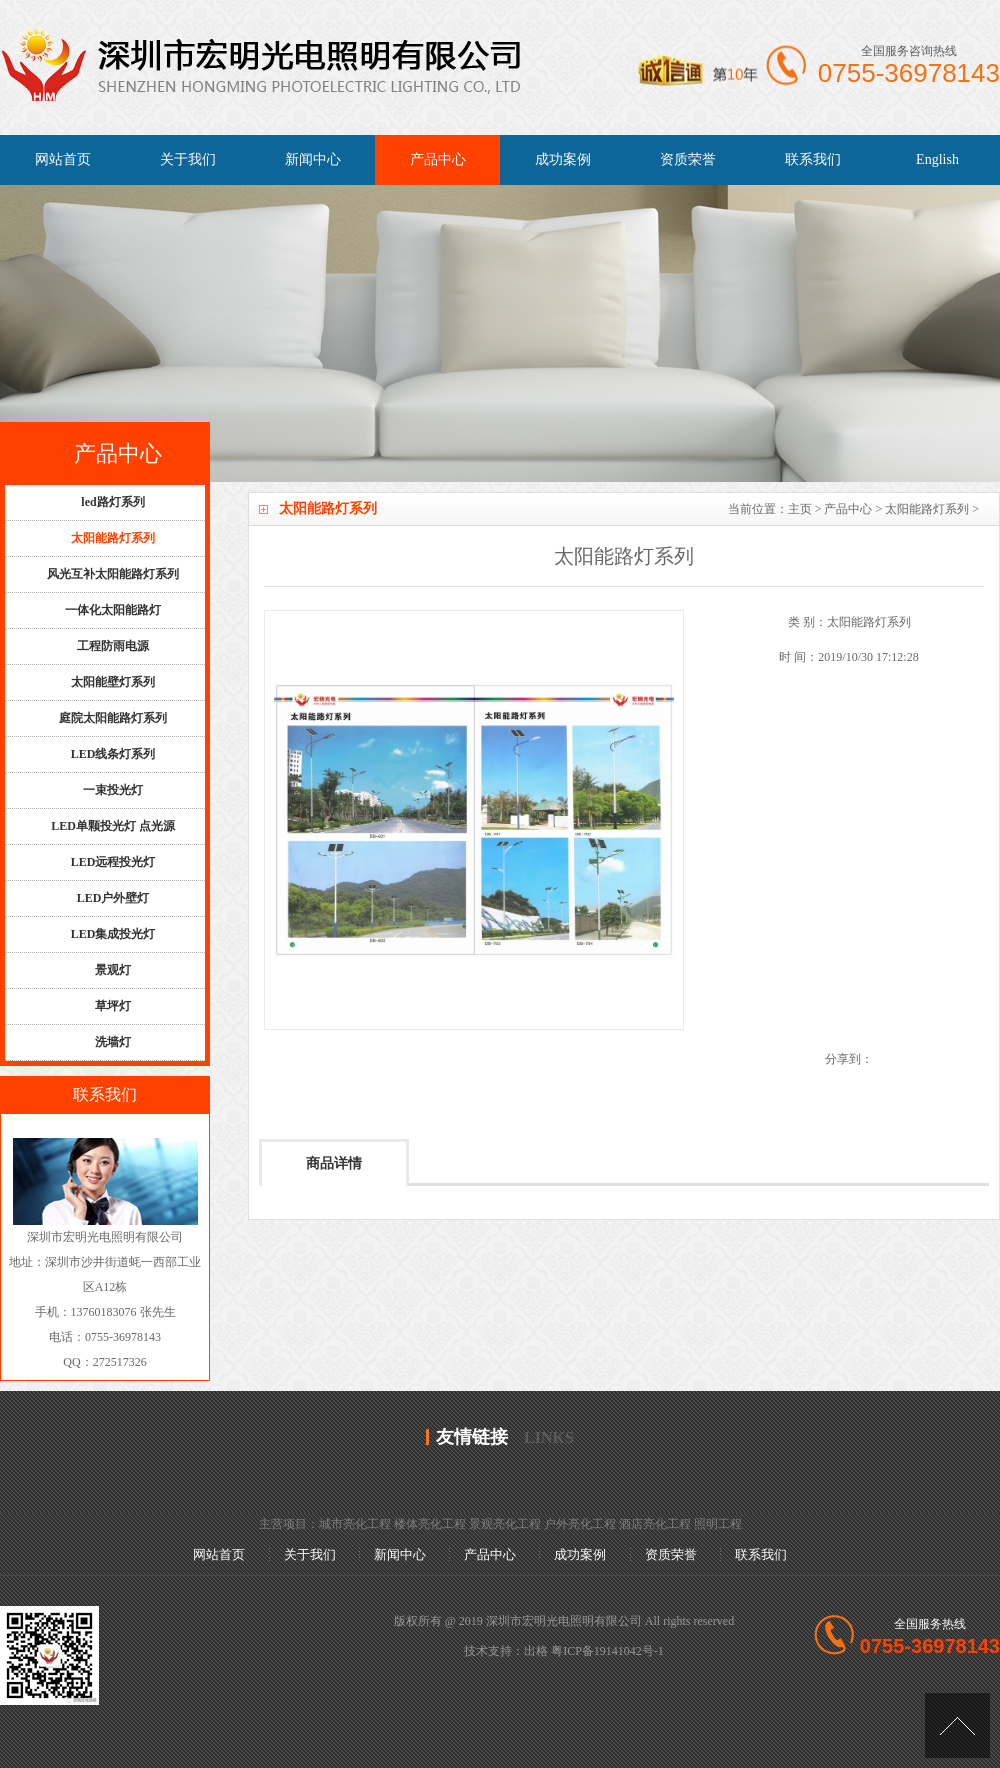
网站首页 (63, 159)
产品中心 (438, 159)
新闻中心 (313, 159)
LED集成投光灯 (113, 934)
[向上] (957, 1725)
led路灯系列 (112, 502)
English (937, 159)
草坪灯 (113, 1006)
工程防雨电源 (113, 646)
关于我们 (188, 159)
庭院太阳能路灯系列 (113, 718)
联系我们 (813, 159)
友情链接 (472, 1437)
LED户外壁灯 (113, 898)
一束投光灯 (113, 790)
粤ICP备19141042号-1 (607, 1651)
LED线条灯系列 (113, 754)
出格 (536, 1651)
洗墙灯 (113, 1042)
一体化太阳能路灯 (113, 610)
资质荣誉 (688, 159)
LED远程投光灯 (113, 862)
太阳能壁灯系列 (113, 682)
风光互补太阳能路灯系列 (113, 574)
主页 (800, 509)
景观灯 (113, 970)
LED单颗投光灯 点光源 (113, 826)
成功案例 (563, 159)
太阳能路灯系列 (927, 509)
